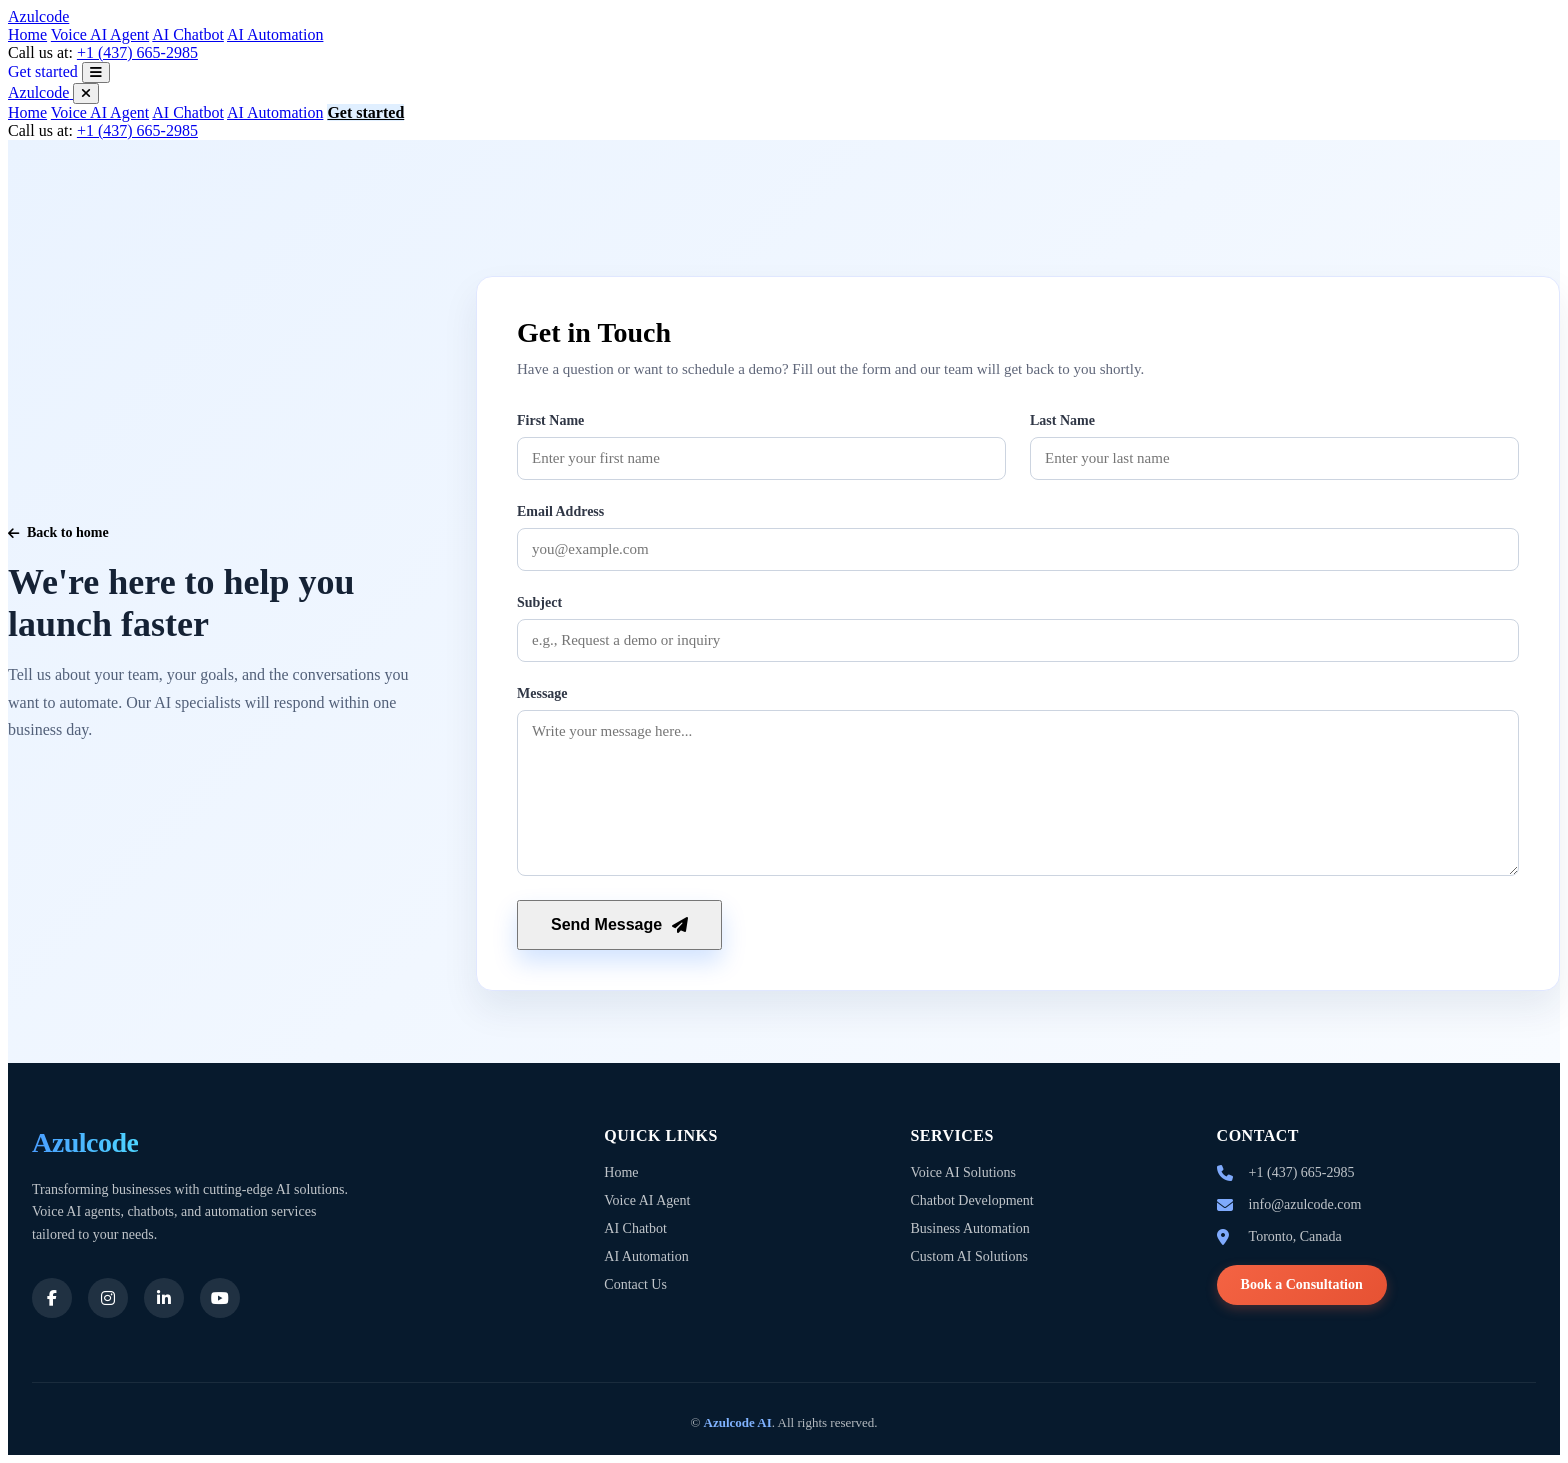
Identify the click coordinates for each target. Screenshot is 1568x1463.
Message (542, 693)
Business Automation (969, 1228)
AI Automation (275, 34)
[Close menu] (86, 93)
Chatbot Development (971, 1200)
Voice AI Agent (100, 34)
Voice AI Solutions (963, 1172)
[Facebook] (52, 1298)
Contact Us (635, 1284)
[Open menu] (96, 72)
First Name (550, 420)
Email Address (560, 511)
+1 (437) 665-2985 (137, 52)
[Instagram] (108, 1298)
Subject (539, 602)
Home (27, 34)
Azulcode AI (738, 1422)
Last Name (1062, 420)
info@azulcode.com (1305, 1204)
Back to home (58, 532)
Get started (43, 71)
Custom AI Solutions (968, 1256)
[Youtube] (220, 1298)
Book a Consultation (1302, 1284)
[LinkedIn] (164, 1298)
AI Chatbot (188, 34)
